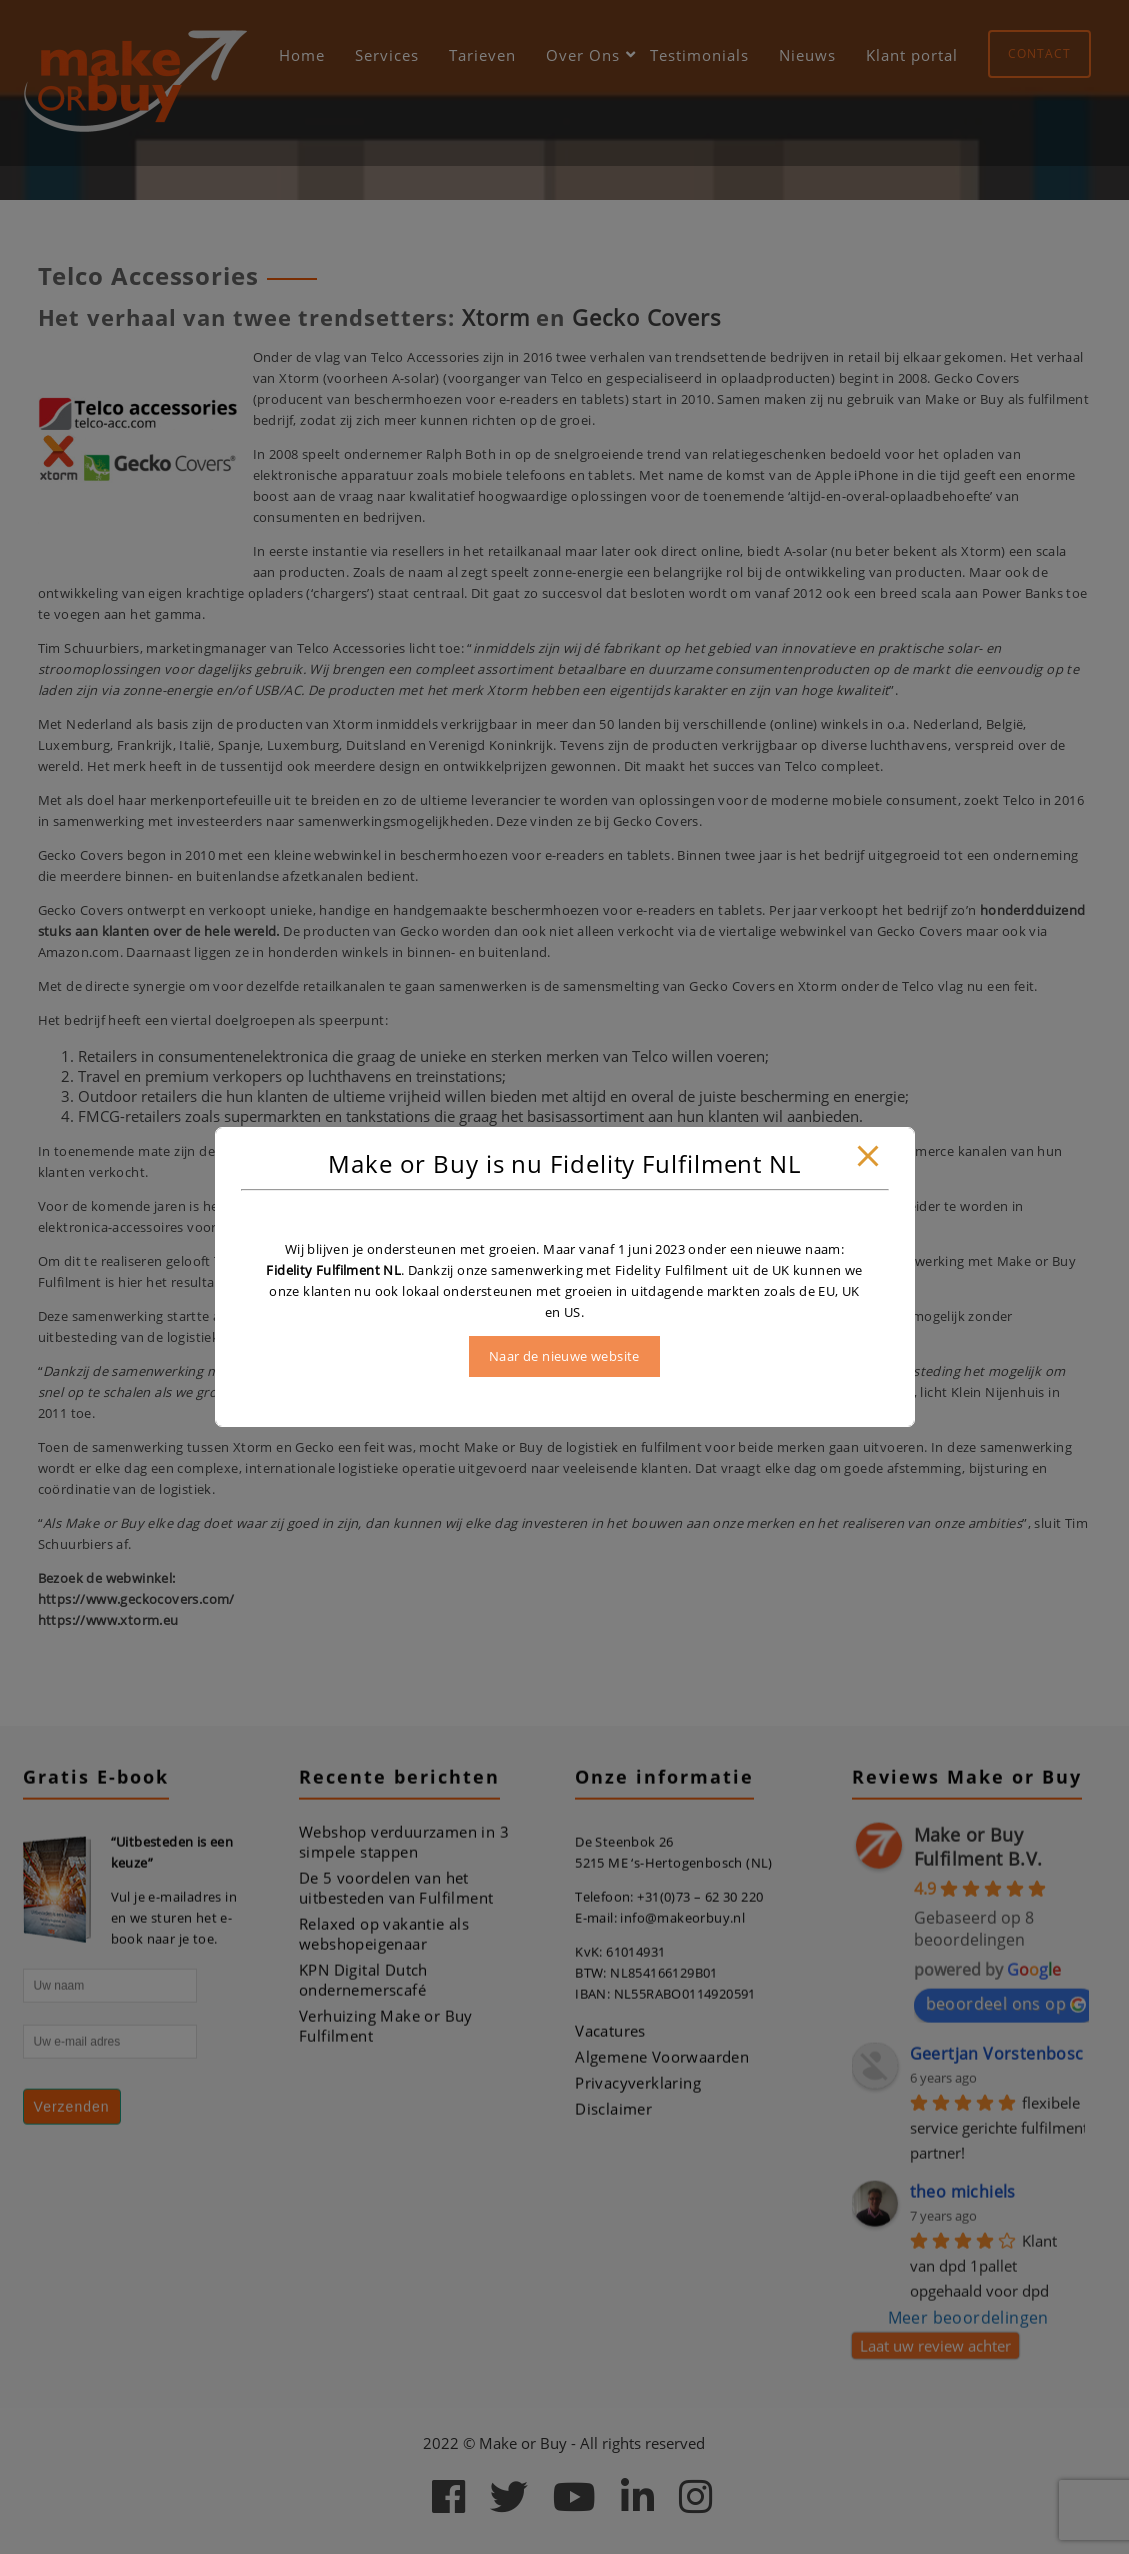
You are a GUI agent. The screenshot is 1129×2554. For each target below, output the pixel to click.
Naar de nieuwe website (564, 1356)
